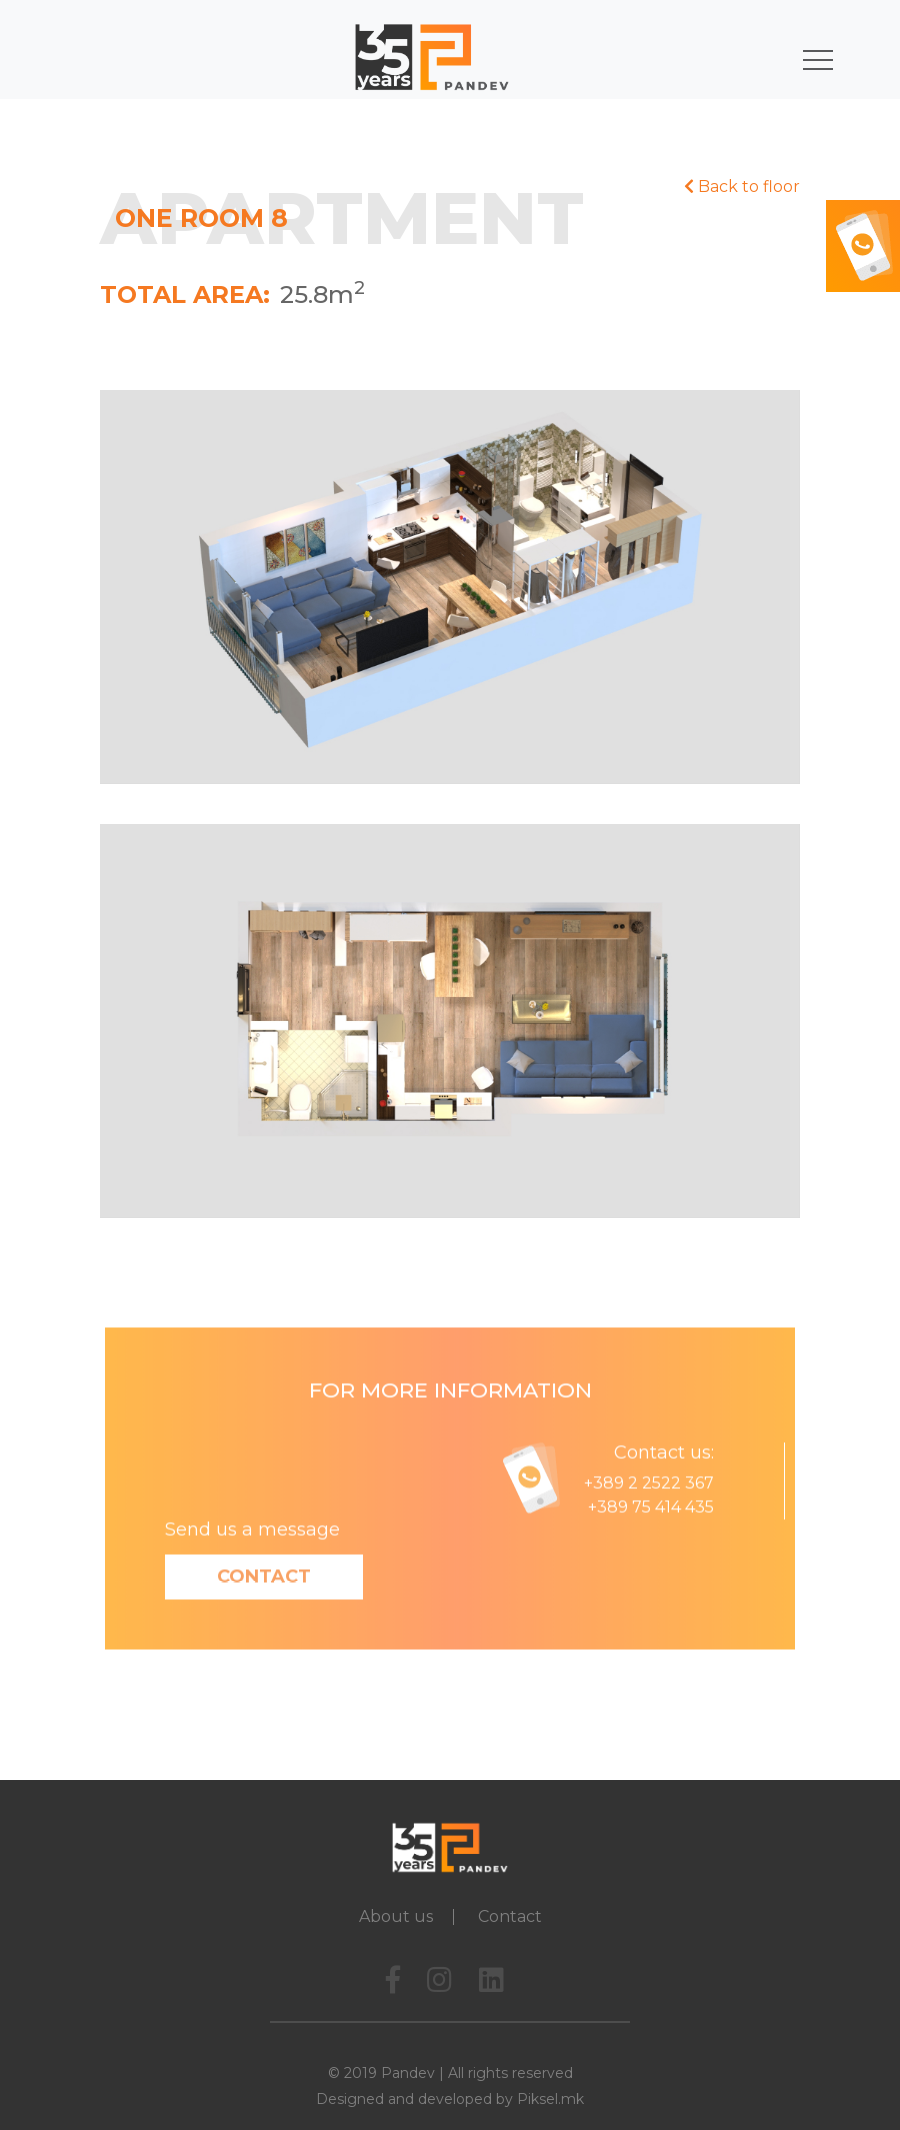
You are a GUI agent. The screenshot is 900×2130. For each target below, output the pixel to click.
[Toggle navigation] (809, 56)
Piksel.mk (550, 2099)
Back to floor (742, 186)
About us (396, 1916)
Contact (264, 1603)
